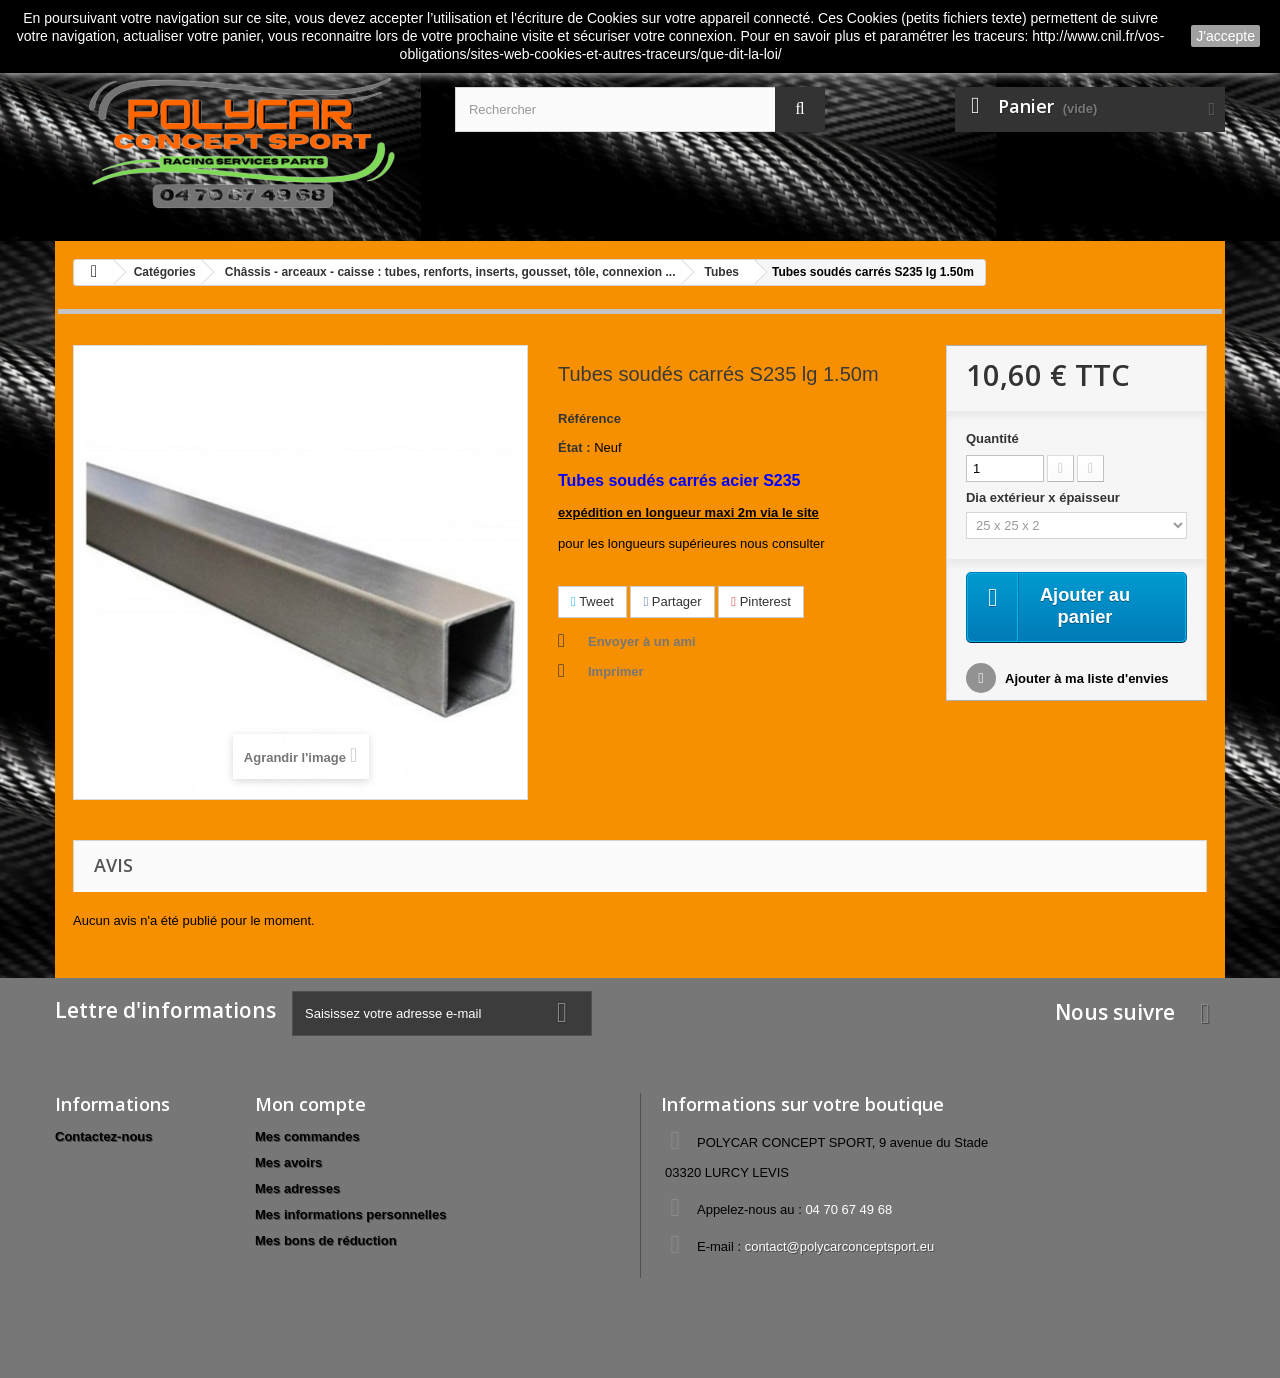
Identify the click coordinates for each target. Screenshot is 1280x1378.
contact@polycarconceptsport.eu (840, 1246)
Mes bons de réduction (326, 1240)
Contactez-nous (104, 1136)
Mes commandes (307, 1136)
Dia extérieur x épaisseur (1045, 497)
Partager (672, 601)
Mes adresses (297, 1188)
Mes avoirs (288, 1162)
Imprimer (616, 671)
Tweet (592, 601)
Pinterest (761, 601)
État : (574, 447)
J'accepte (1225, 36)
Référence (589, 418)
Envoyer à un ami (642, 641)
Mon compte (310, 1104)
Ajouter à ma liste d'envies (1085, 681)
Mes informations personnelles (350, 1214)
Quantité (992, 438)
